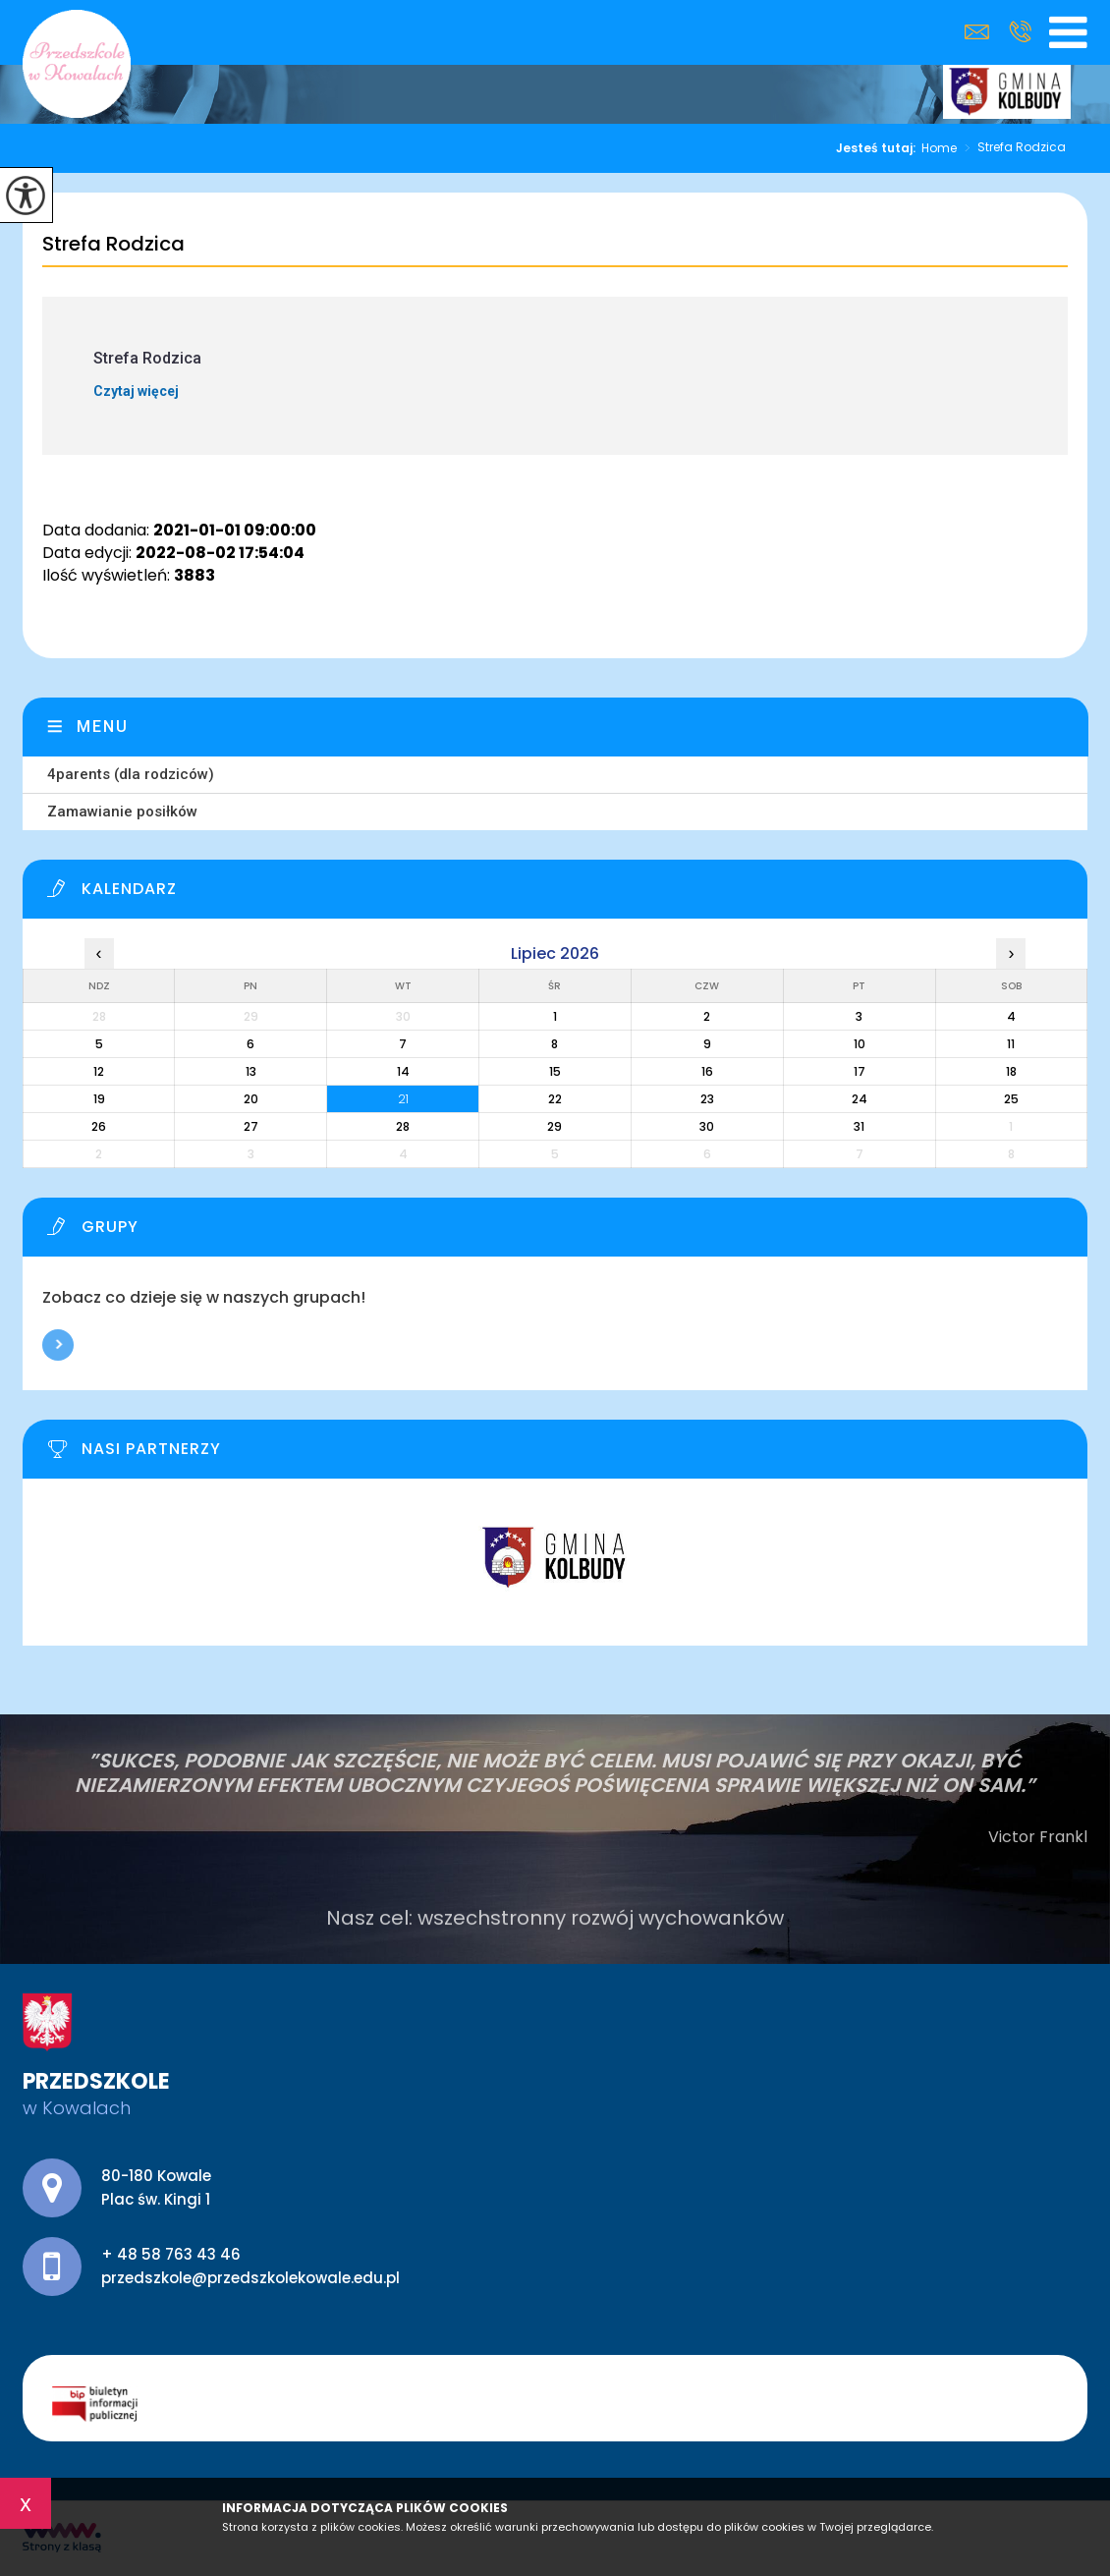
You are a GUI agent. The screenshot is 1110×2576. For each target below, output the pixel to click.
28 (403, 1126)
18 (1011, 1071)
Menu (103, 726)
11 (1011, 1044)
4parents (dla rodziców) (130, 774)
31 (859, 1126)
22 (555, 1099)
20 (251, 1099)
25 (1011, 1099)
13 (251, 1071)
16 (707, 1071)
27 (251, 1126)
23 (707, 1099)
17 (859, 1071)
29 (554, 1126)
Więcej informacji (58, 1345)
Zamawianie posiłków (122, 811)
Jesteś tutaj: (878, 148)
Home (939, 148)
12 (98, 1071)
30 (706, 1126)
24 (859, 1099)
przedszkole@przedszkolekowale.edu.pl (977, 32)
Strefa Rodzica (1011, 148)
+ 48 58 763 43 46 (1020, 31)
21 (403, 1099)
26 (98, 1126)
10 (859, 1044)
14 (403, 1071)
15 (555, 1071)
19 (99, 1099)
